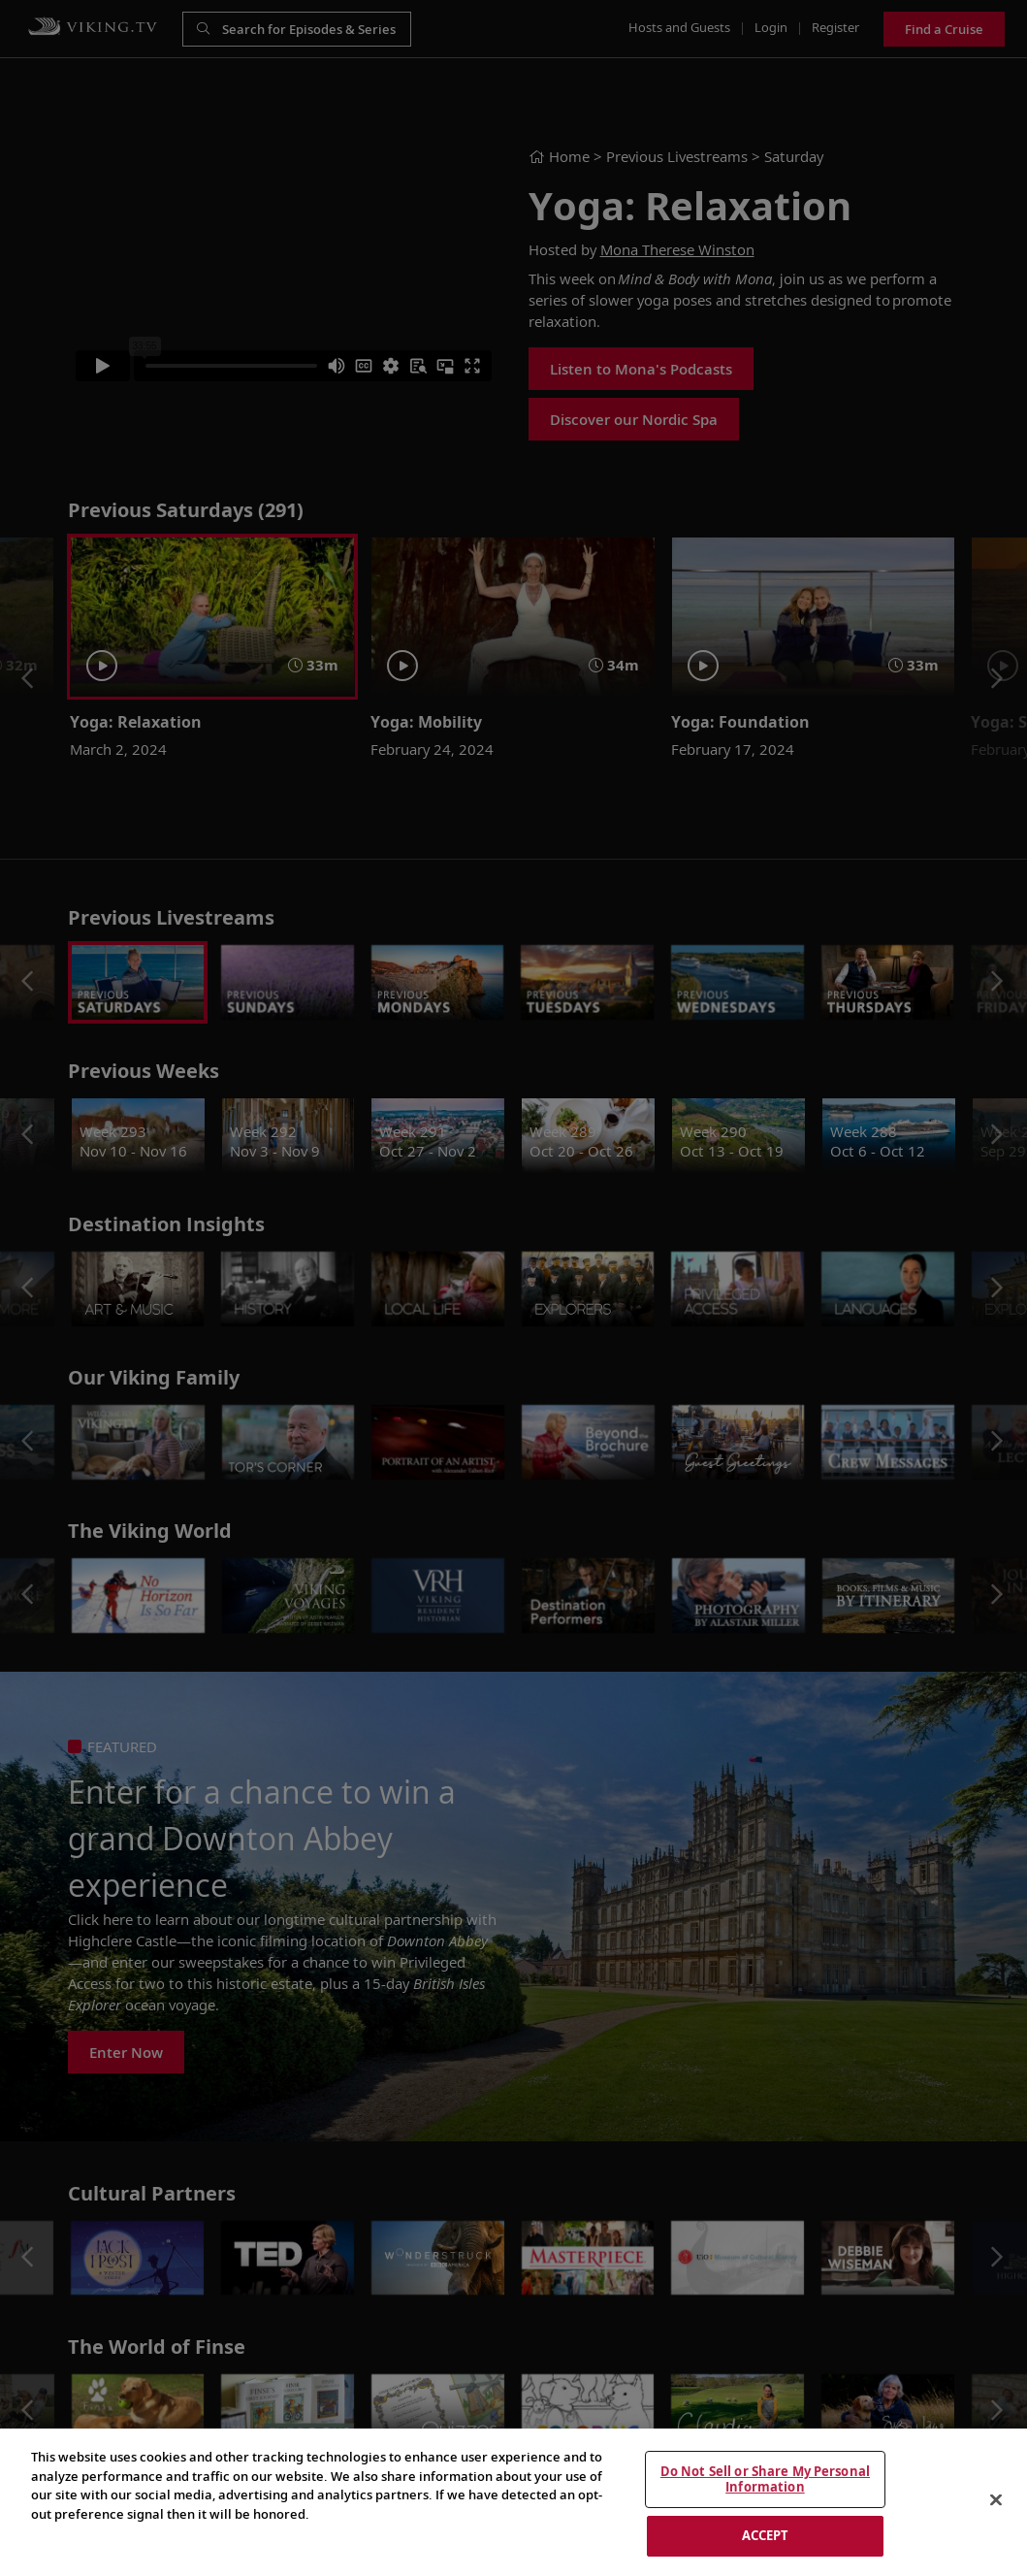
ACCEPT (765, 2535)
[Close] (996, 2500)
